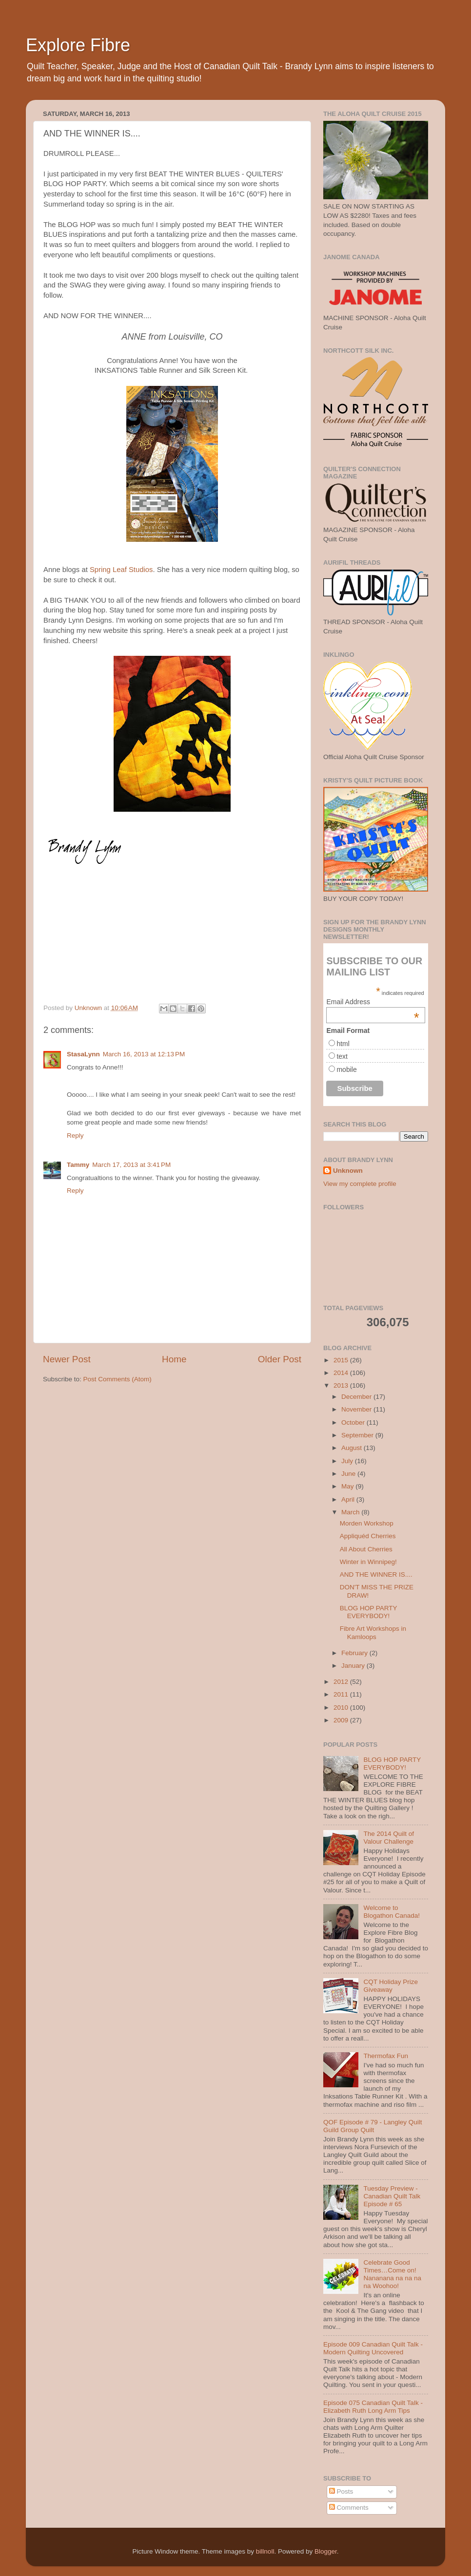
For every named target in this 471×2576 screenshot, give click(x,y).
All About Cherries (366, 1549)
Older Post (279, 1359)
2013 (342, 1385)
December (357, 1396)
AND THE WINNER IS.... (376, 1574)
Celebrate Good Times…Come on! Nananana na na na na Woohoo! (392, 2274)
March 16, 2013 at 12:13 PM (144, 1054)
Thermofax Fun (385, 2056)
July (348, 1461)
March (351, 1512)
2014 (342, 1372)
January (354, 1665)
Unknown (348, 1170)
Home (174, 1359)
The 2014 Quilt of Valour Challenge (388, 1837)
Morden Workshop (366, 1523)
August (352, 1447)
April (348, 1499)
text (342, 1056)
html (342, 1044)
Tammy (78, 1164)
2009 (342, 1720)
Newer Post (67, 1359)
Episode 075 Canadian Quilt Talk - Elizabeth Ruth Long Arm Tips (373, 2406)
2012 (342, 1681)
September (358, 1435)
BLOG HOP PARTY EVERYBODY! (368, 1612)
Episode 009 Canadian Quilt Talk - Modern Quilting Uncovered (373, 2348)
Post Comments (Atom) (117, 1379)
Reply (75, 1135)
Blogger (325, 2551)
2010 (342, 1707)
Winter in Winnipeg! (368, 1561)
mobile (346, 1069)
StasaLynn (83, 1054)
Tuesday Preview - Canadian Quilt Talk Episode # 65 (391, 2196)
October (354, 1422)
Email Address (372, 1002)
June (349, 1473)
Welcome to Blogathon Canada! (391, 1911)
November (357, 1409)
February (355, 1653)
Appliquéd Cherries (368, 1536)
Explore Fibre (78, 45)
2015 (342, 1360)
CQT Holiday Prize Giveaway (390, 1985)
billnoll (265, 2551)
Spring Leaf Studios (121, 569)
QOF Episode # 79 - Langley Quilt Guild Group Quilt (372, 2126)
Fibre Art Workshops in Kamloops (373, 1632)
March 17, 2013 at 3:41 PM (131, 1164)
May (348, 1486)
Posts (341, 2491)
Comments (349, 2507)
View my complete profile (359, 1183)
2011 (342, 1694)
